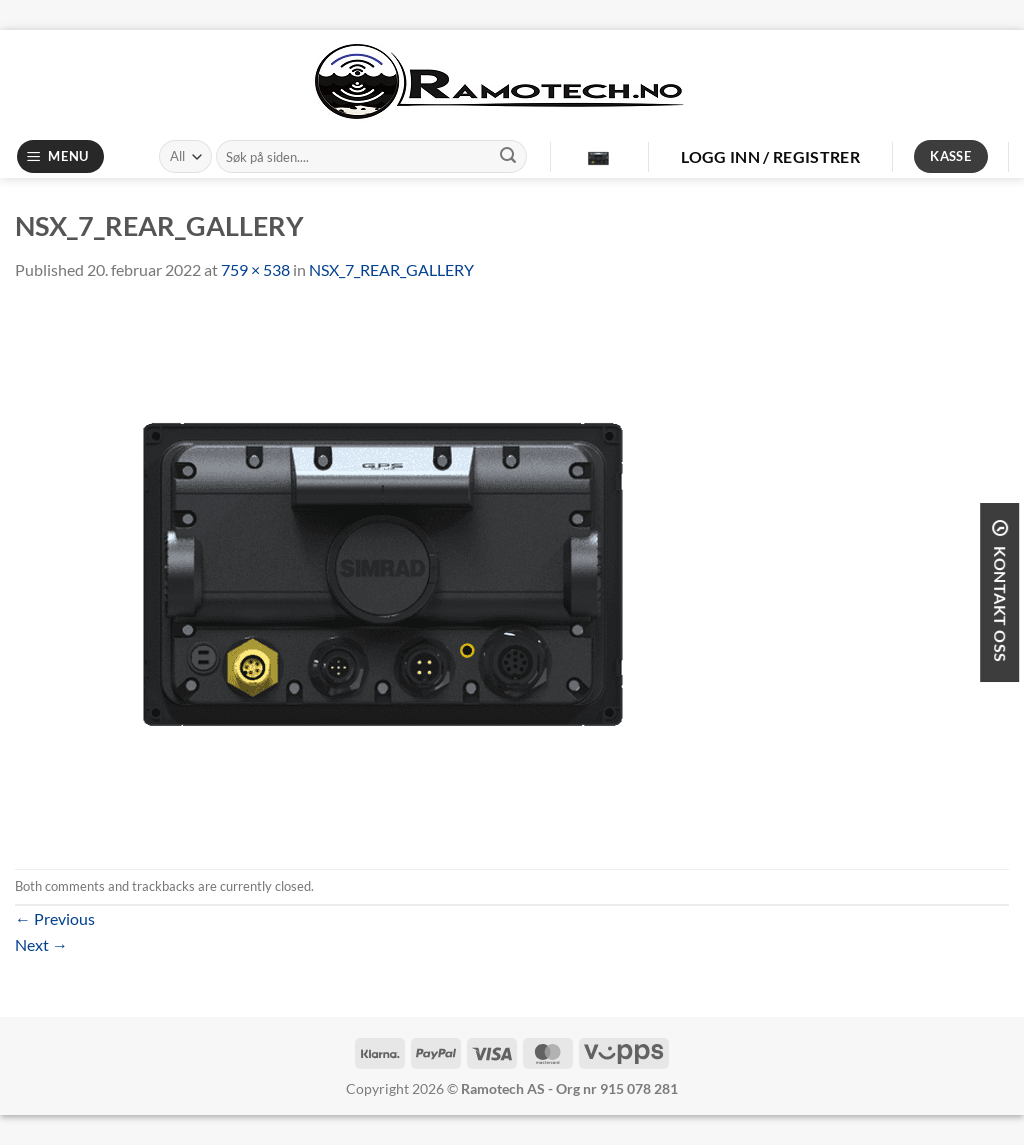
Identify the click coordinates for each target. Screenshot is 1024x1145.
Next (41, 944)
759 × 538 (255, 269)
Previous (55, 918)
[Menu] (61, 156)
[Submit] (508, 157)
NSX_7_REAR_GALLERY (391, 269)
